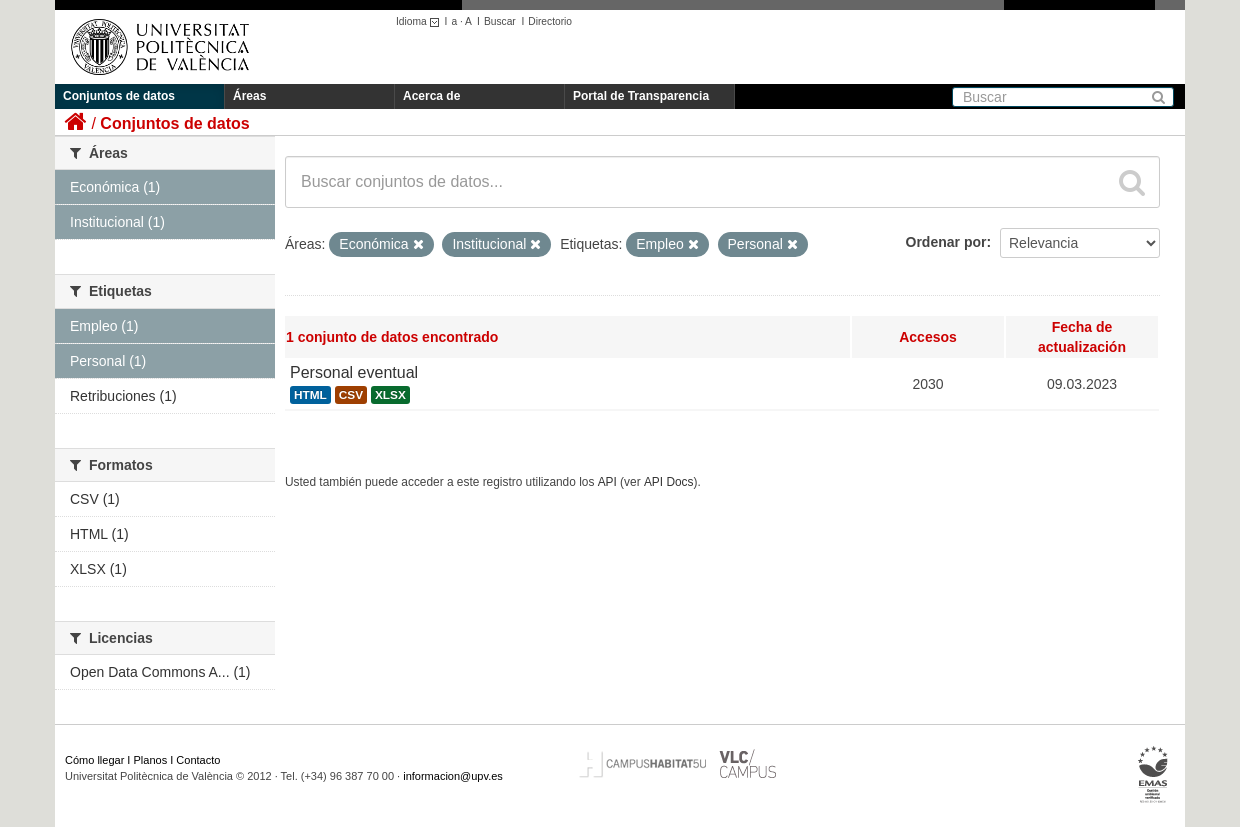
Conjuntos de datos (119, 96)
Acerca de (431, 96)
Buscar (500, 21)
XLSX (390, 395)
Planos (151, 760)
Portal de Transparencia (641, 96)
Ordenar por (946, 242)
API (607, 482)
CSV (351, 395)
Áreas (249, 96)
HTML (310, 395)
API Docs (669, 482)
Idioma (420, 21)
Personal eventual (354, 372)
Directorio (550, 21)
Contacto (198, 760)
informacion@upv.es (453, 776)
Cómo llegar (94, 760)
